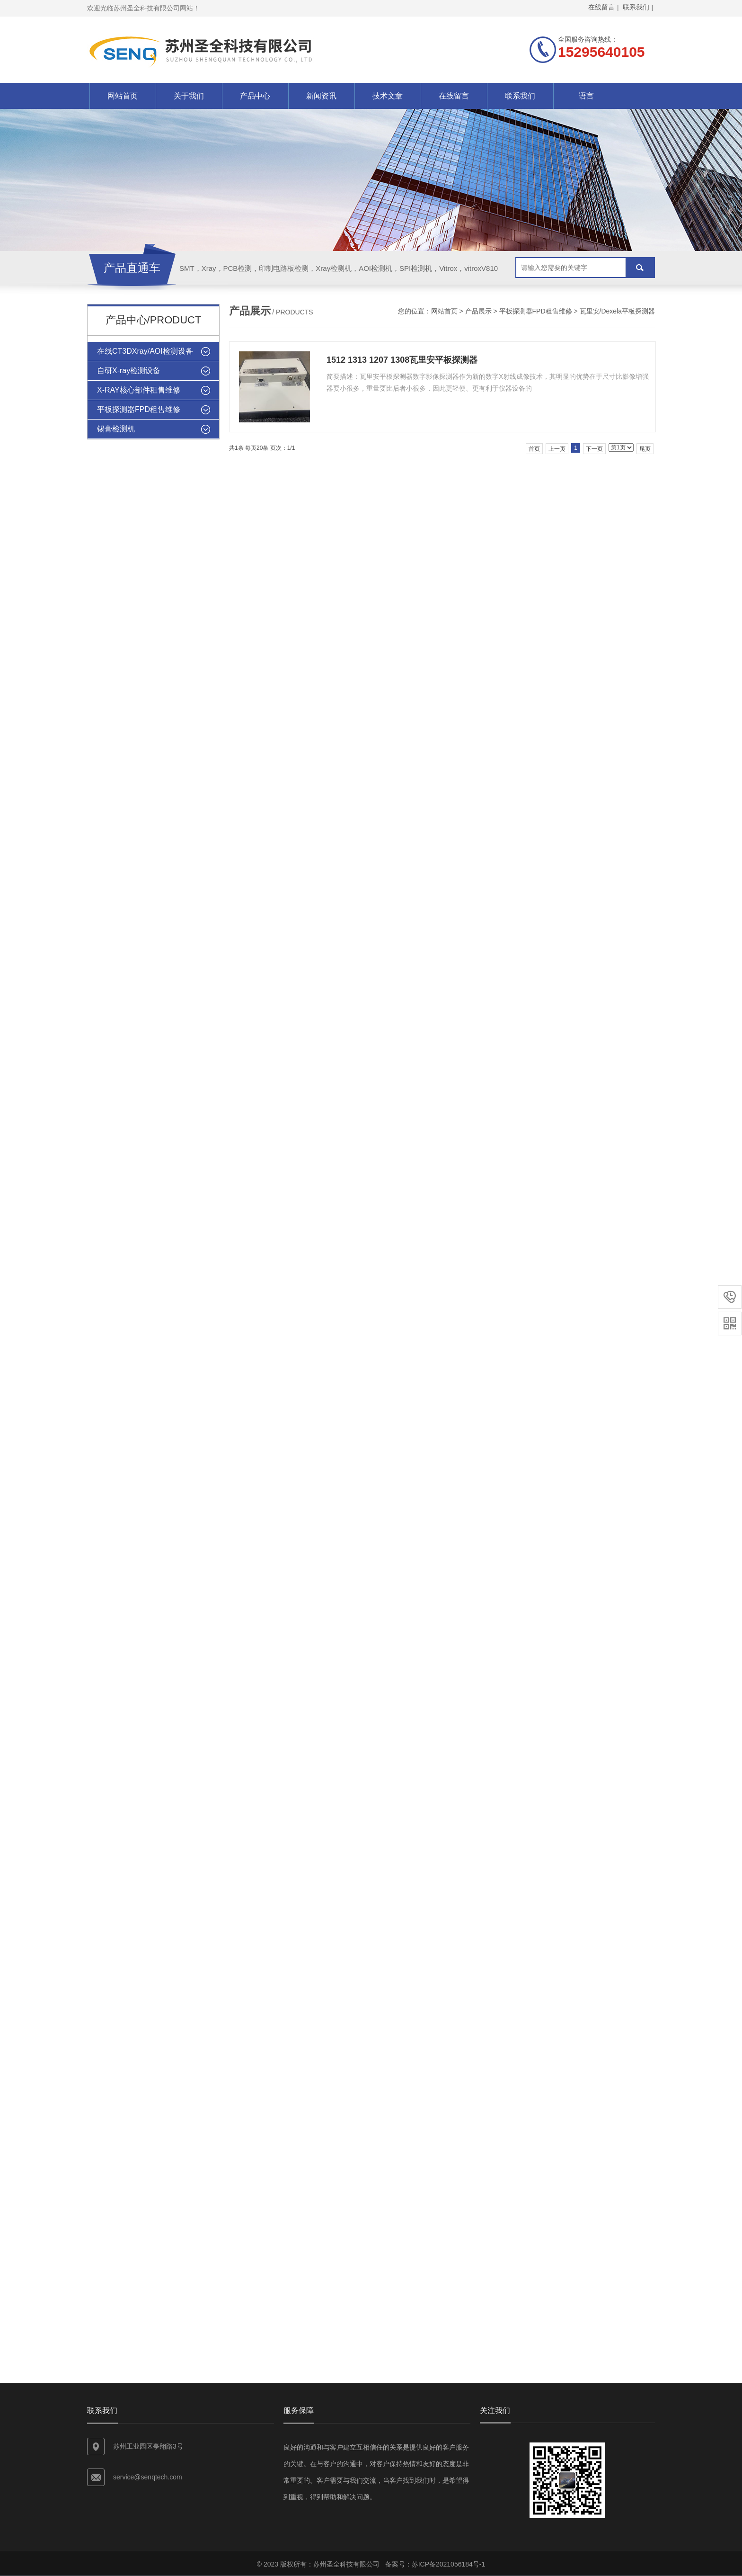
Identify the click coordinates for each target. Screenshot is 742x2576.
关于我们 (189, 96)
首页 (534, 449)
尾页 (645, 449)
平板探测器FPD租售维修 (535, 311)
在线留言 (454, 96)
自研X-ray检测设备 (128, 371)
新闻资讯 (321, 96)
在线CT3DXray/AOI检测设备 (145, 351)
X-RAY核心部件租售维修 (138, 390)
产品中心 (255, 96)
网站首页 (122, 96)
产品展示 (478, 311)
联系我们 (520, 96)
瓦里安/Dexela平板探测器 (617, 311)
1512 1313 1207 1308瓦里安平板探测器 (402, 360)
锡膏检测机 (116, 429)
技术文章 (387, 96)
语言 (586, 96)
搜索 (640, 267)
